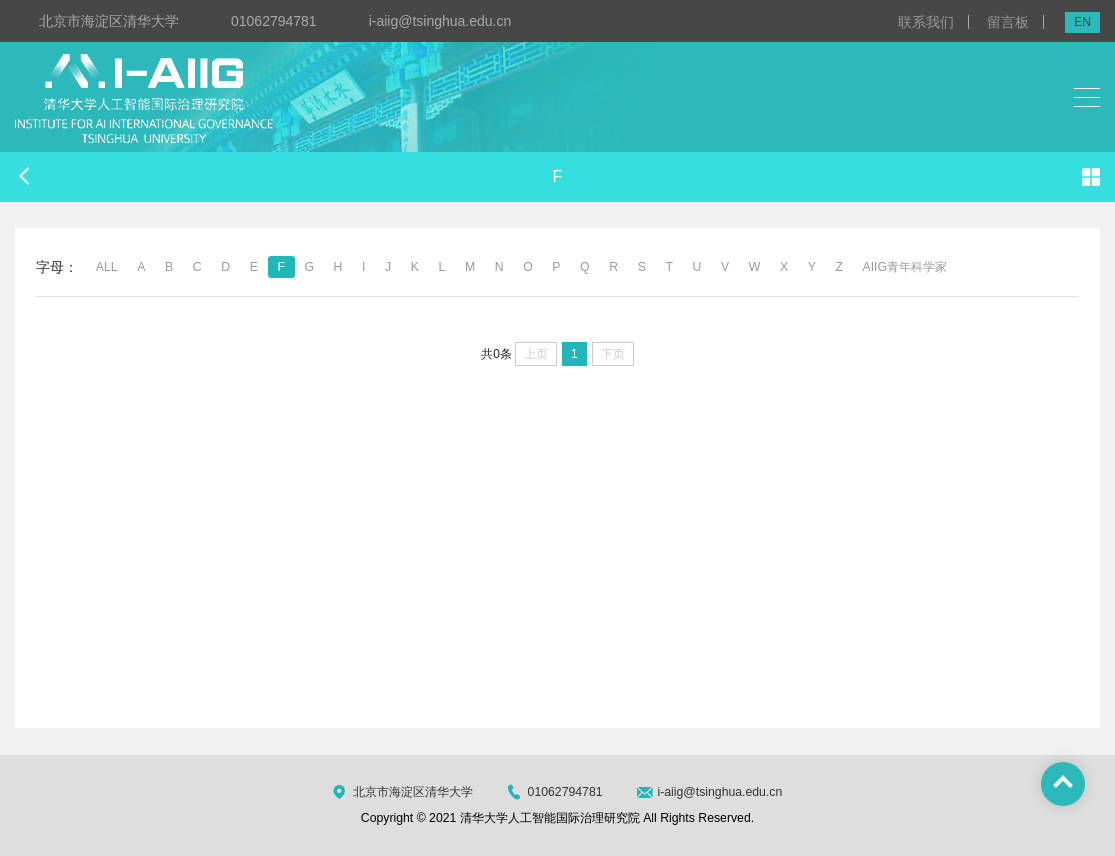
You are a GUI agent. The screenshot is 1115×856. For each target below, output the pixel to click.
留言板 (1008, 22)
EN (1082, 22)
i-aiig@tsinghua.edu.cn (440, 21)
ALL (107, 267)
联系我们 (926, 22)
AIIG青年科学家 (905, 267)
